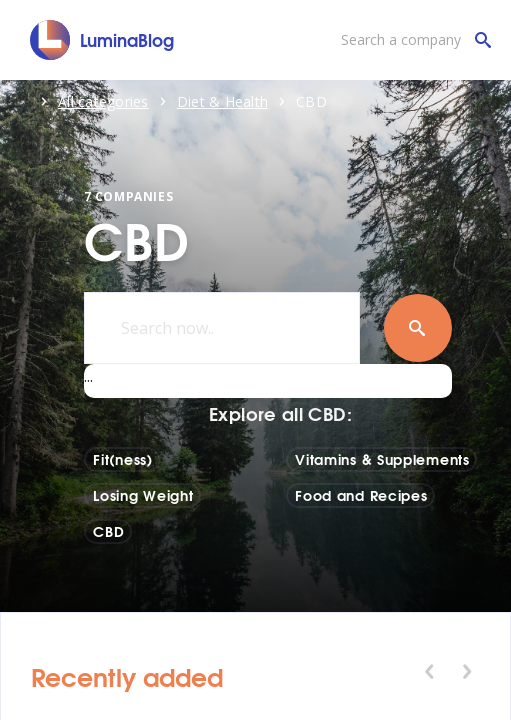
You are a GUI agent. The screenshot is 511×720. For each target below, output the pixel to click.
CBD (108, 531)
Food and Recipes (361, 495)
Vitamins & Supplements (382, 459)
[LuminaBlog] (102, 40)
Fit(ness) (122, 459)
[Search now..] (222, 328)
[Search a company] (411, 40)
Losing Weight (143, 495)
